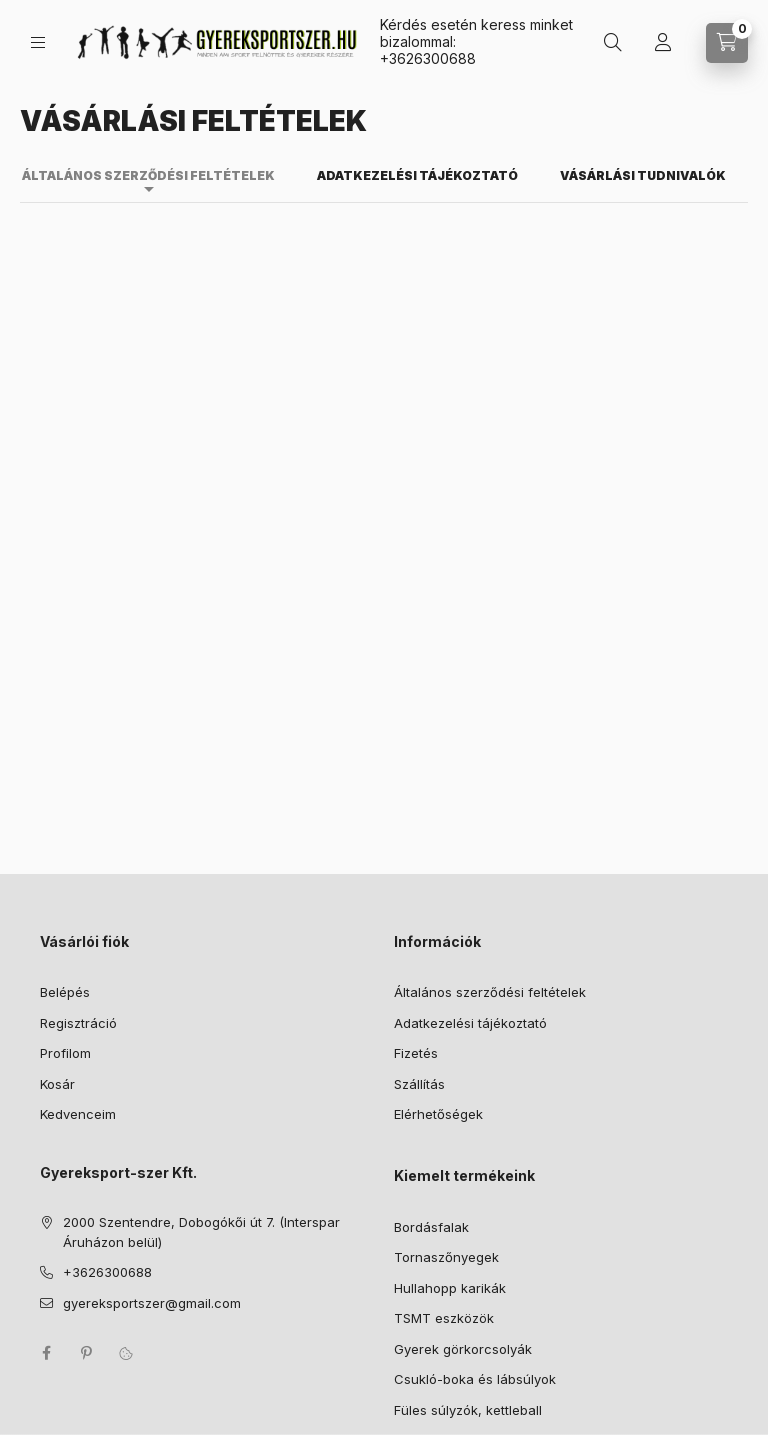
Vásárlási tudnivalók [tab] (643, 175)
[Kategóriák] (38, 42)
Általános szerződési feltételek (490, 992)
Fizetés (416, 1053)
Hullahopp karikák (450, 1288)
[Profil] (663, 43)
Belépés (65, 992)
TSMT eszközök (444, 1318)
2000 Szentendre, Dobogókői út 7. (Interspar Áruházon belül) (201, 1232)
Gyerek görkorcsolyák (463, 1349)
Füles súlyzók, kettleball (468, 1410)
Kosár (57, 1084)
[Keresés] (613, 43)
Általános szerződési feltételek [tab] (148, 175)
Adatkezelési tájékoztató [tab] (417, 175)
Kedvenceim (78, 1114)
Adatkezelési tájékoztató (470, 1023)
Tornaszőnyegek (446, 1257)
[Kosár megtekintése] (727, 43)
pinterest (86, 1353)
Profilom (65, 1053)
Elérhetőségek (438, 1114)
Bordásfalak (431, 1227)
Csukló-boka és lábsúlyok (475, 1379)
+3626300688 (428, 58)
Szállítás (419, 1084)
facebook (46, 1353)
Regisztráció (78, 1023)
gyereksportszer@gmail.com (152, 1303)
